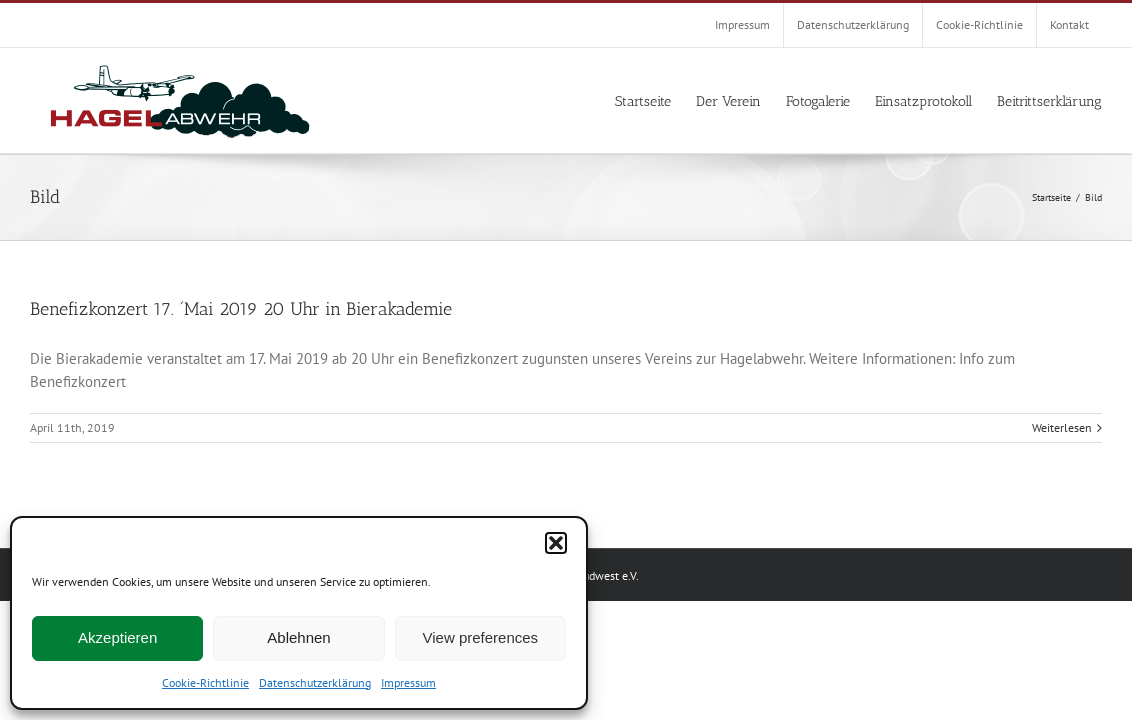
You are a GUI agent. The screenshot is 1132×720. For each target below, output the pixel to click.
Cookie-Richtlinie (205, 682)
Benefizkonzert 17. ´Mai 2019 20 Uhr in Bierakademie (241, 309)
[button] (556, 543)
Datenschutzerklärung (315, 682)
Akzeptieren (117, 637)
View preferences (481, 637)
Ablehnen (298, 637)
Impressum (408, 682)
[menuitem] (742, 25)
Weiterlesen (1062, 427)
